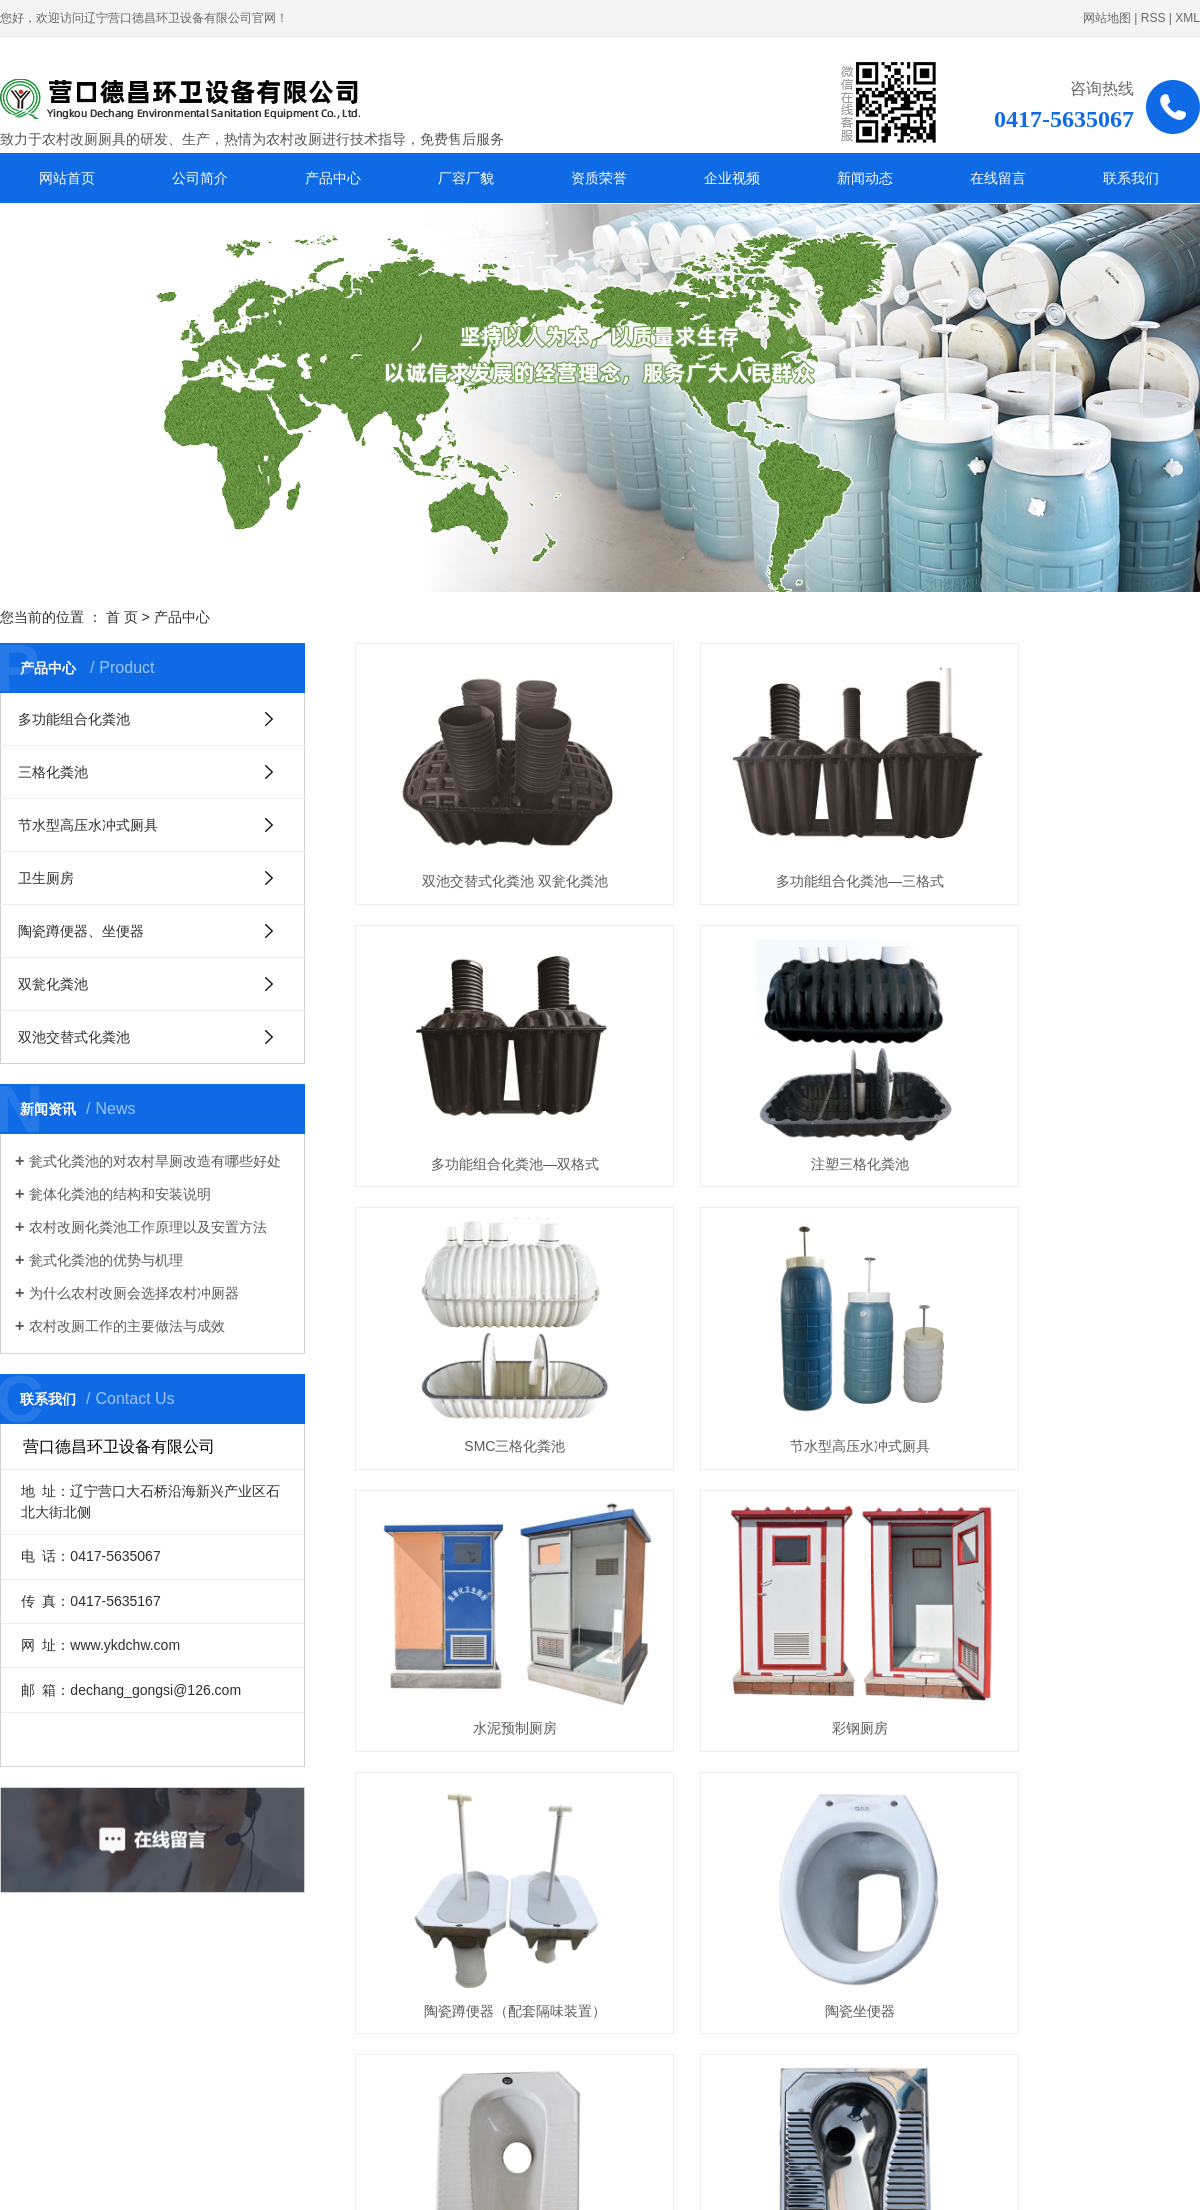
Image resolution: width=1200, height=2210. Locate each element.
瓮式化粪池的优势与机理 (106, 1260)
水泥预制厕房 (487, 1332)
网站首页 (67, 178)
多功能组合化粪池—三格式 (777, 843)
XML (1187, 18)
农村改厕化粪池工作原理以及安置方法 (148, 1227)
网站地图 (1107, 18)
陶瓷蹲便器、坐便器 (81, 931)
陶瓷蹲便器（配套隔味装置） (1068, 1332)
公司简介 (200, 178)
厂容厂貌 (466, 178)
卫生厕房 (46, 878)
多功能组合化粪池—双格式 (1068, 843)
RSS (1153, 18)
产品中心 (333, 178)
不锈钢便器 (1068, 1576)
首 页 (122, 617)
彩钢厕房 (777, 1332)
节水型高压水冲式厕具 (88, 825)
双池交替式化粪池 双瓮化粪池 (487, 843)
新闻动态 (865, 178)
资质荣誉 (599, 178)
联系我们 (1131, 178)
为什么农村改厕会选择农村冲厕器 (134, 1293)
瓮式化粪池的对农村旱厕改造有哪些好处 (155, 1161)
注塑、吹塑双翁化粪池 (487, 1820)
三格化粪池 (53, 772)
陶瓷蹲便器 (777, 1576)
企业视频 (732, 178)
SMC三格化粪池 (777, 1088)
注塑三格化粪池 (487, 1088)
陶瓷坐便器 (487, 1576)
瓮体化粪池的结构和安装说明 (120, 1194)
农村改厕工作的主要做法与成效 (127, 1326)
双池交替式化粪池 (74, 1037)
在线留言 (998, 178)
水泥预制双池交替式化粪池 (777, 1820)
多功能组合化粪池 (74, 719)
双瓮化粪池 (53, 984)
